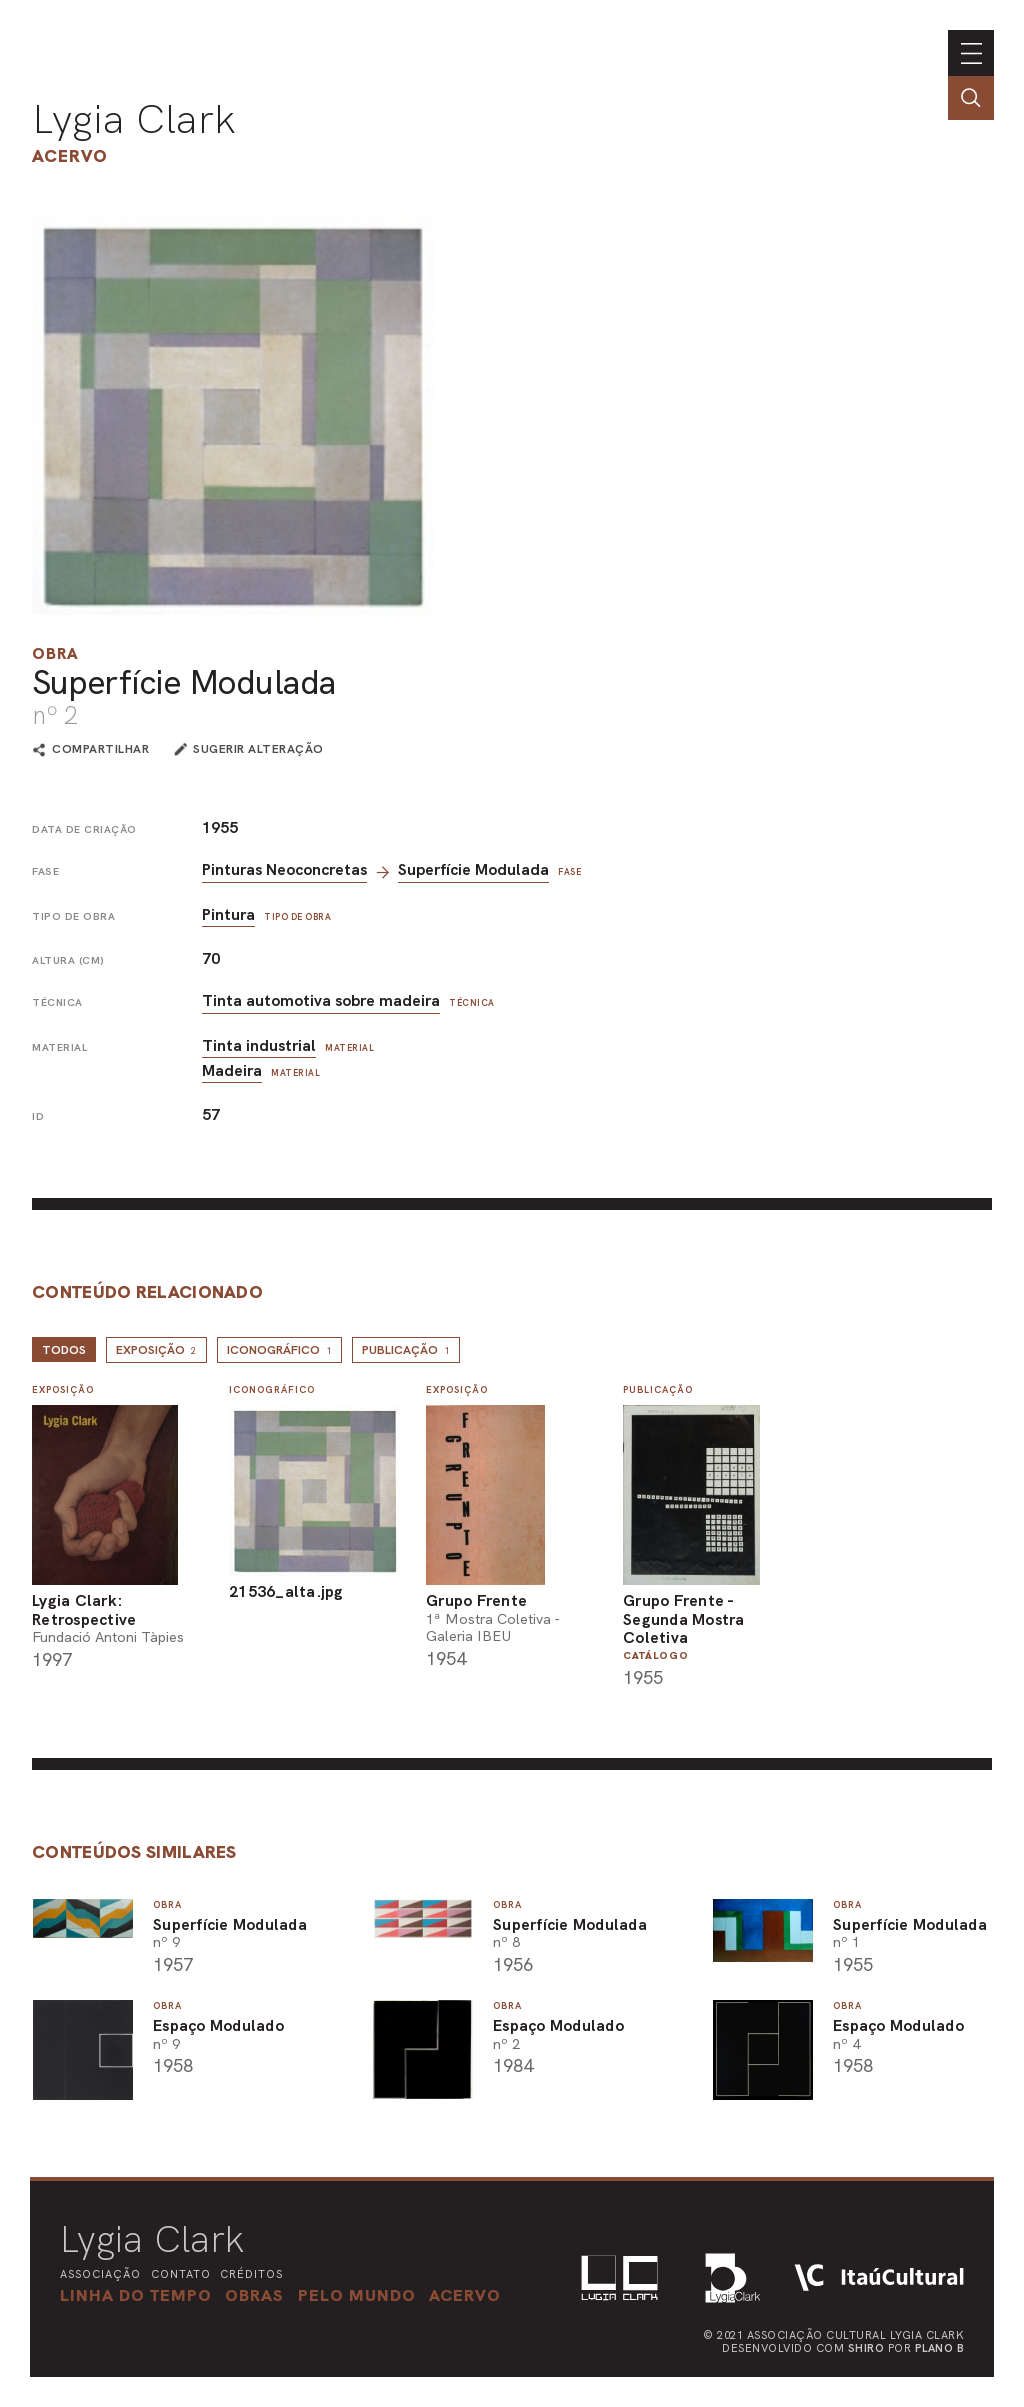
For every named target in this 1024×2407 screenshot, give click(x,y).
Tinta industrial (259, 1045)
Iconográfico (279, 1350)
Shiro (866, 2348)
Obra (55, 653)
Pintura (228, 914)
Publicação (406, 1350)
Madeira (232, 1070)
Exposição (156, 1350)
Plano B (940, 2348)
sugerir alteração (258, 749)
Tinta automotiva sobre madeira (321, 1000)
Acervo (70, 155)
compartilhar (100, 750)
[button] (357, 2295)
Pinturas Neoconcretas (284, 869)
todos (64, 1350)
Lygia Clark (134, 119)
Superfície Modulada (473, 869)
